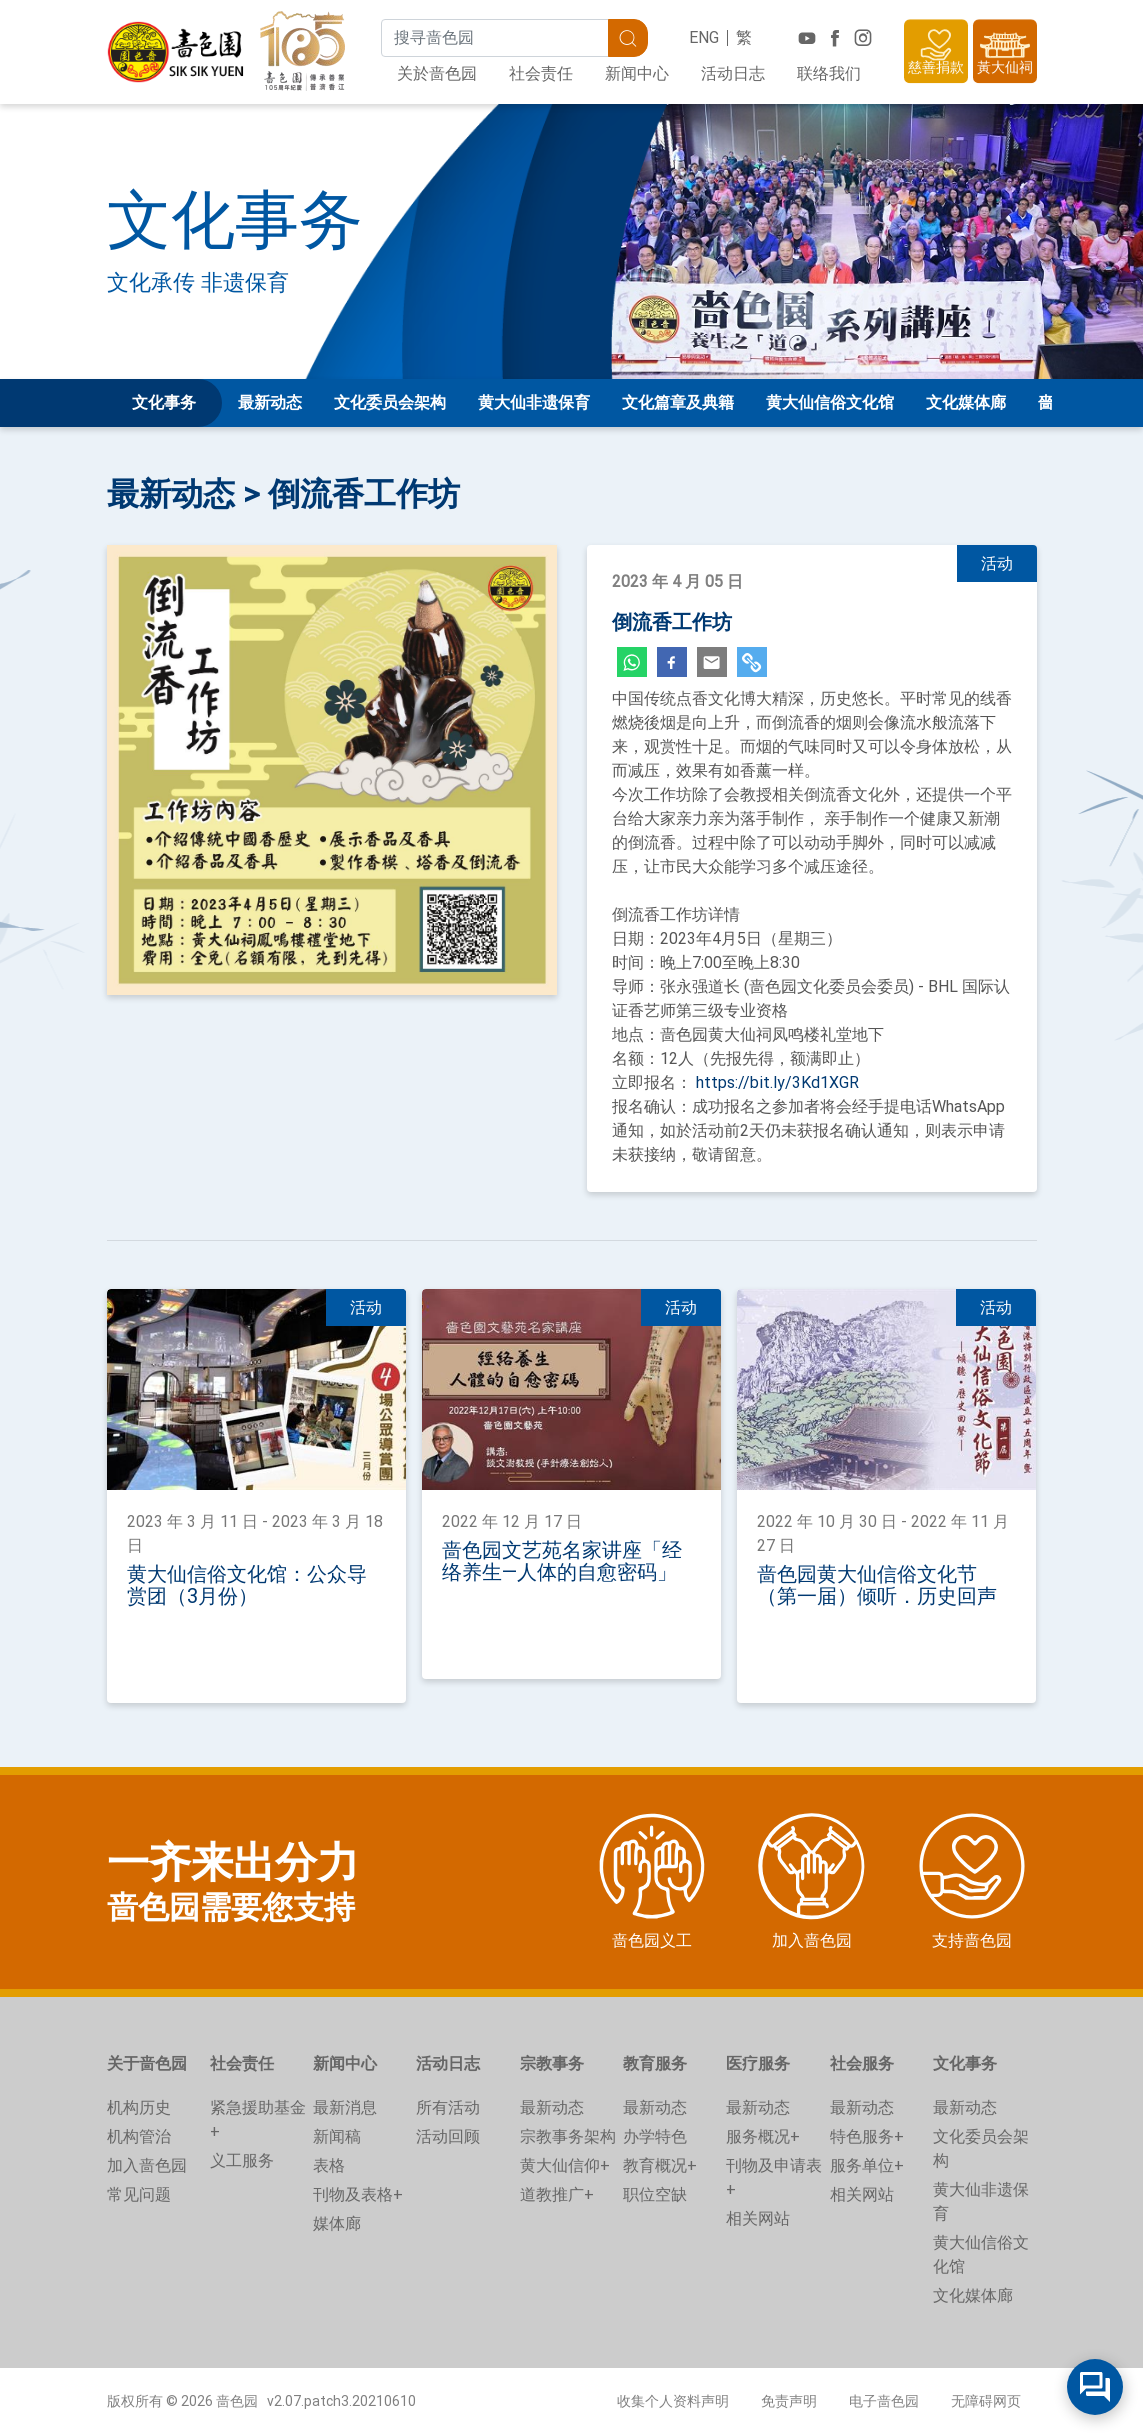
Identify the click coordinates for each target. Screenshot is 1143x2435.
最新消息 (345, 2107)
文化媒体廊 (966, 402)
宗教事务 (552, 2063)
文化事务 (965, 2063)
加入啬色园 (147, 2165)
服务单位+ (867, 2165)
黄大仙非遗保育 (534, 402)
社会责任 (541, 73)
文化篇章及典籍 (678, 402)
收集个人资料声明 (673, 2401)
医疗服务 (758, 2063)
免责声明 (789, 2401)
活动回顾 (448, 2136)
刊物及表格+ (358, 2194)
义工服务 (242, 2160)
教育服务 (655, 2063)
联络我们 (829, 73)
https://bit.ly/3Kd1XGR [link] (777, 1082)
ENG (704, 37)
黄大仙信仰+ (565, 2165)
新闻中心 (637, 73)
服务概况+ (763, 2136)
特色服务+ (867, 2136)
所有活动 (448, 2107)
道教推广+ (557, 2194)
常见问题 (139, 2194)
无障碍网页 (986, 2401)
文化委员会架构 (390, 402)
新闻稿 (337, 2136)
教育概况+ (660, 2165)
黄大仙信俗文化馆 (830, 402)
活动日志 (733, 73)
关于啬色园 (147, 2063)
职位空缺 (655, 2194)
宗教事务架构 (568, 2136)
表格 (329, 2165)
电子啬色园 (884, 2401)
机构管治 (139, 2136)
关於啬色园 (437, 73)
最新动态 (270, 402)
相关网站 (758, 2218)
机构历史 (139, 2107)
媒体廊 (337, 2223)
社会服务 (862, 2063)
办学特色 (655, 2136)
